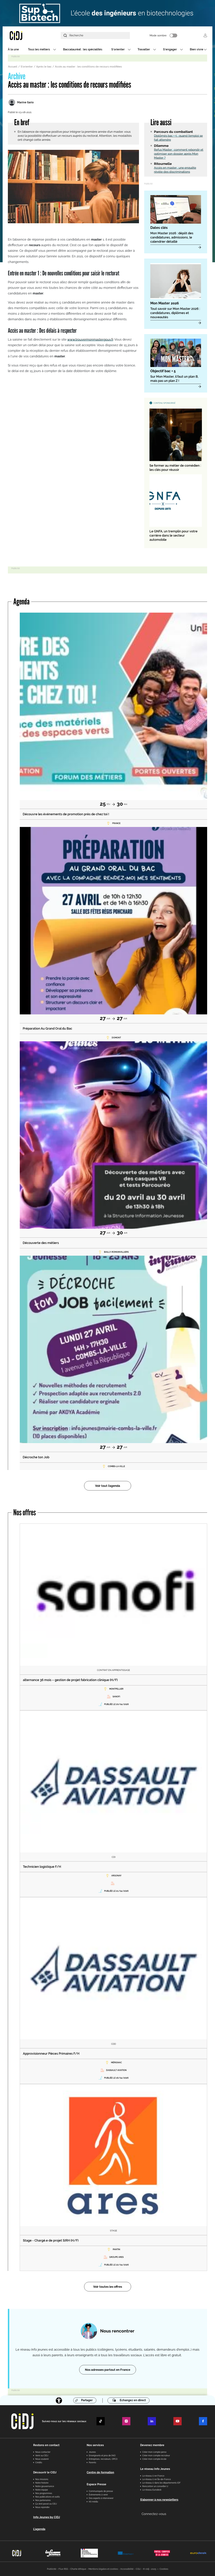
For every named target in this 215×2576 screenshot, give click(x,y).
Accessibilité (127, 2569)
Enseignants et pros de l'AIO (102, 2455)
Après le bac (44, 66)
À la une (13, 49)
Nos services (95, 2445)
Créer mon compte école (154, 2459)
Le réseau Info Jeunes (155, 2469)
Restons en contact (46, 2445)
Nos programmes (43, 2493)
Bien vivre (196, 49)
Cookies (164, 2569)
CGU (138, 2569)
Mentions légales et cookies (103, 2569)
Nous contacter (42, 2452)
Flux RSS (63, 2569)
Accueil (12, 66)
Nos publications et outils (47, 2497)
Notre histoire (41, 2483)
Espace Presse (96, 2484)
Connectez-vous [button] (154, 2514)
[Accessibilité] (59, 2400)
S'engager (170, 49)
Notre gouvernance (44, 2486)
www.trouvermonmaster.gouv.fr (90, 339)
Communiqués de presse (101, 2491)
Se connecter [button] (205, 35)
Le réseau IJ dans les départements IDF (161, 2483)
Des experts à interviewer (101, 2498)
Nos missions (41, 2479)
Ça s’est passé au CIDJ (46, 2504)
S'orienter (118, 49)
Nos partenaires (43, 2500)
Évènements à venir (98, 2494)
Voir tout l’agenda (107, 1485)
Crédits (38, 2462)
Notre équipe (41, 2490)
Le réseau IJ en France (153, 2476)
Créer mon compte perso (154, 2452)
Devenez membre (152, 2445)
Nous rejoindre (42, 2507)
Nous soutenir (42, 2459)
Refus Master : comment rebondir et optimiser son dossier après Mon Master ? (178, 153)
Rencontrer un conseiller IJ (155, 2486)
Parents (92, 2462)
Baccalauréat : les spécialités (82, 49)
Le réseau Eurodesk (151, 2490)
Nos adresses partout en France (107, 2369)
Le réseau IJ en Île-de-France (156, 2479)
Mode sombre (158, 35)
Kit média (93, 2501)
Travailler (144, 49)
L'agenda (39, 2529)
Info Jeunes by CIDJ (46, 2517)
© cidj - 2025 (149, 2569)
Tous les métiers (39, 49)
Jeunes (92, 2452)
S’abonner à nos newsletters (159, 2499)
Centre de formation (100, 2472)
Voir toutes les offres (107, 2286)
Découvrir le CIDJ (44, 2472)
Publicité (51, 2569)
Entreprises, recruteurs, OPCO (103, 2459)
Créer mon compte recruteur (156, 2455)
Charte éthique (78, 2569)
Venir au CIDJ (41, 2455)
